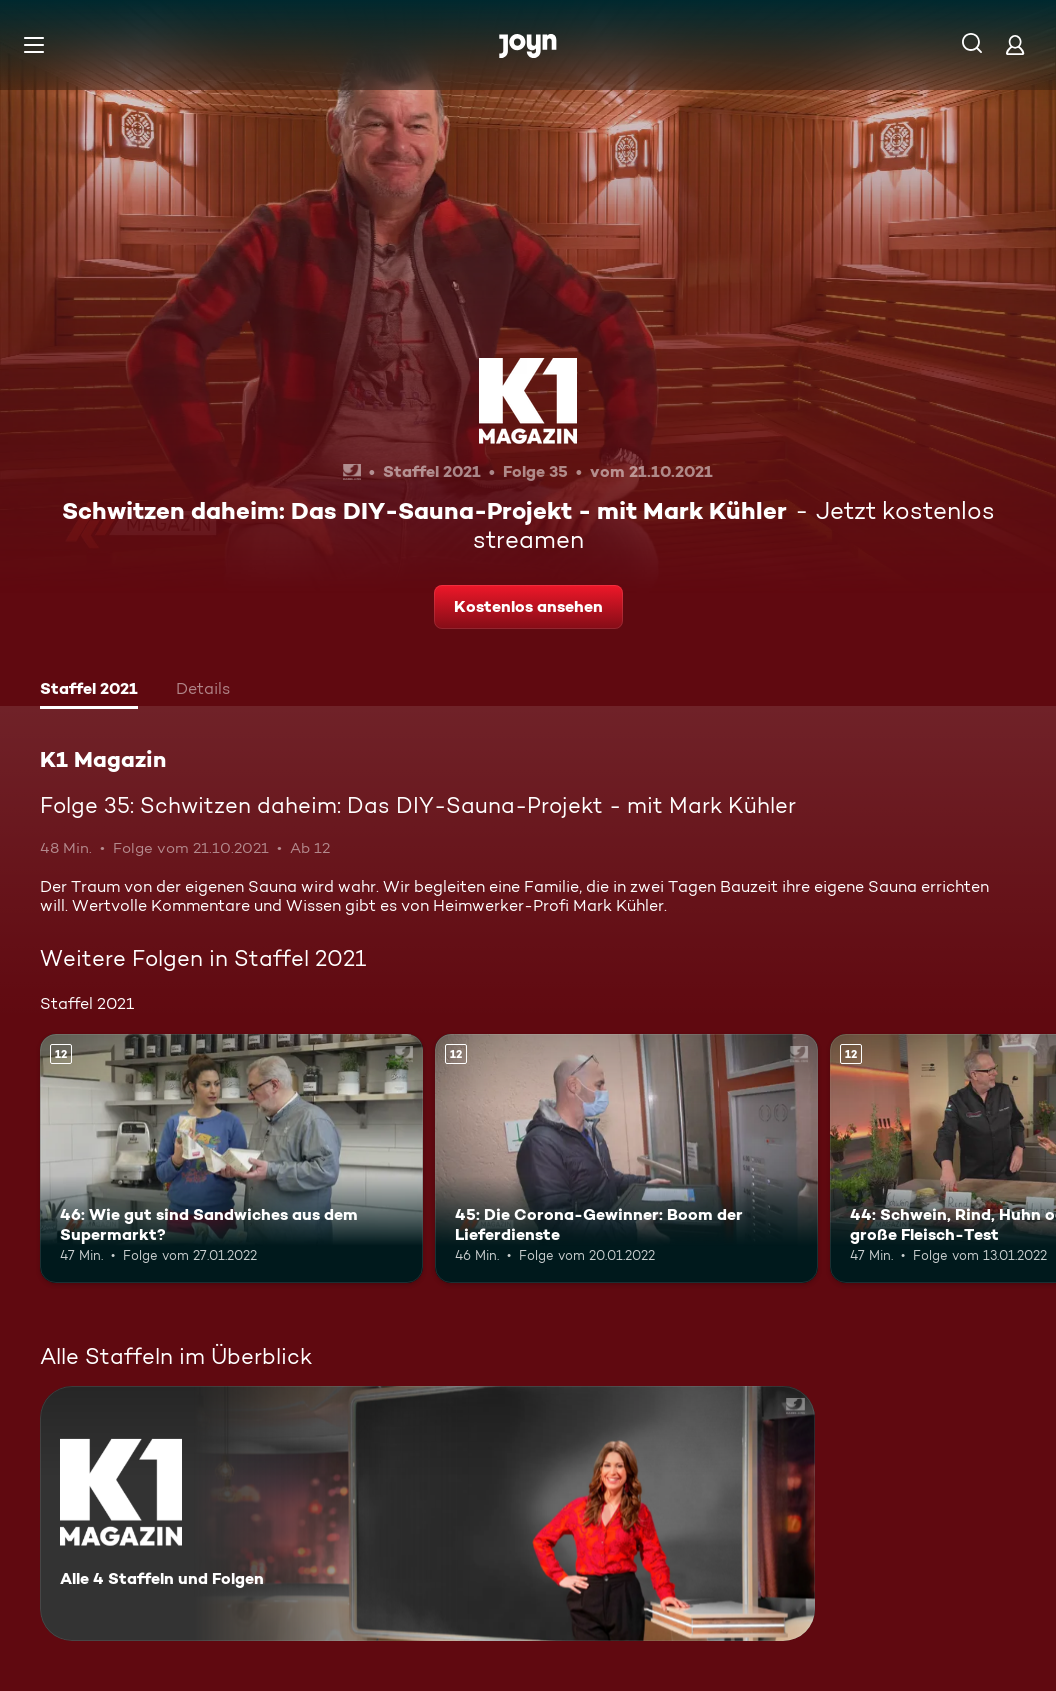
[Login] (1015, 44)
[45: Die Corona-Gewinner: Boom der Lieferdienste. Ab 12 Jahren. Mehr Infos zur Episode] (626, 1158)
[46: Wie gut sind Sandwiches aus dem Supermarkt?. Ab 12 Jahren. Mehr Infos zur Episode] (231, 1158)
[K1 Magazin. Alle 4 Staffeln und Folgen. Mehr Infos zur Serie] (427, 1513)
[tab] (89, 691)
